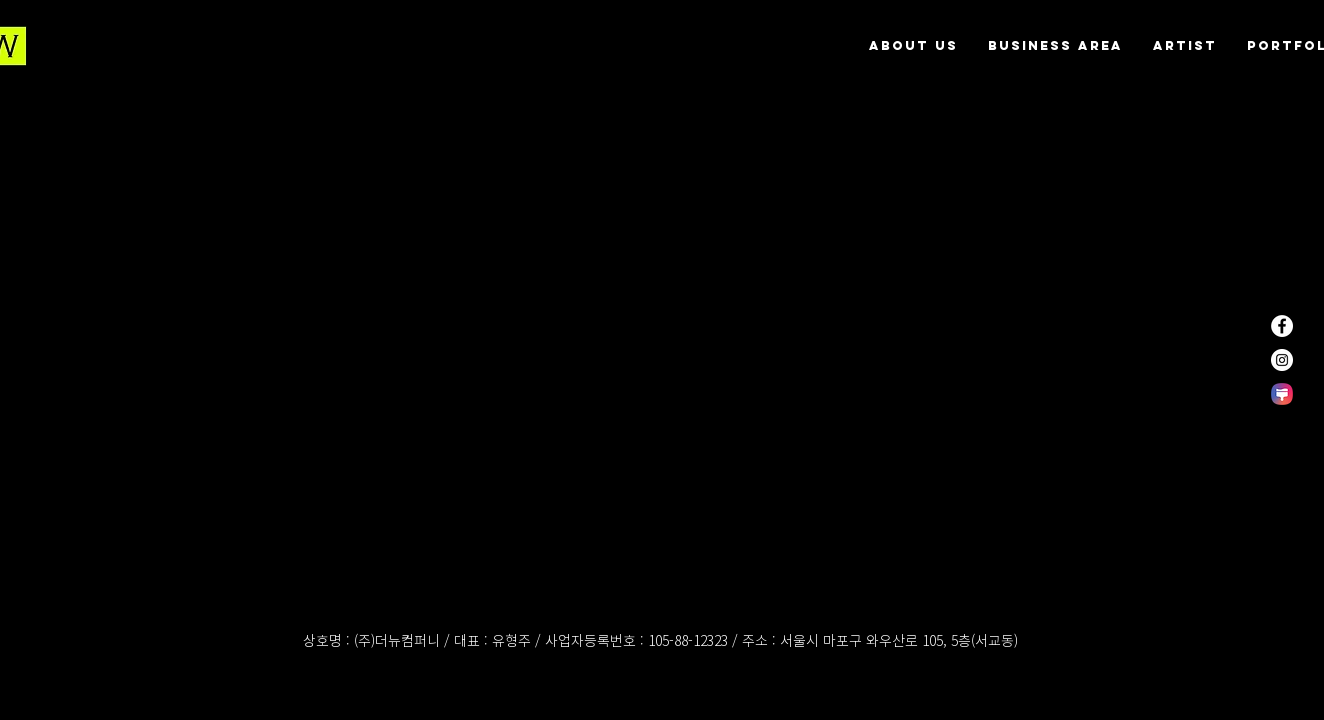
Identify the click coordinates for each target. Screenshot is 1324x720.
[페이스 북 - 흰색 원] (1282, 326)
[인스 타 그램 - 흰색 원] (1282, 360)
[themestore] (1282, 394)
